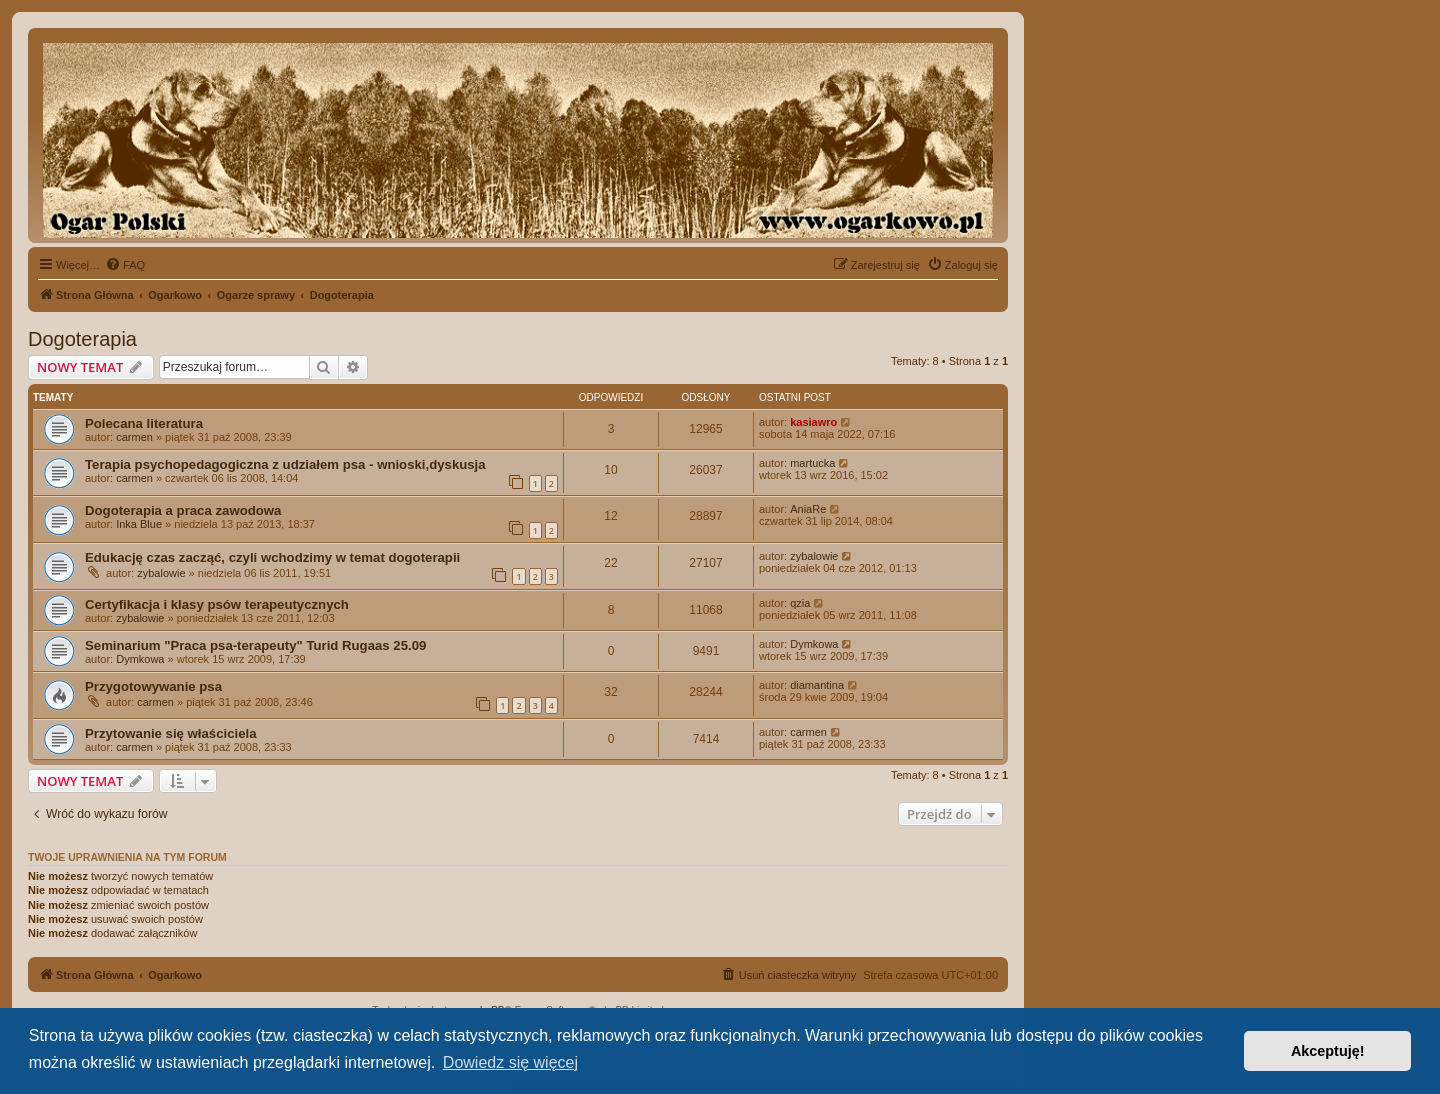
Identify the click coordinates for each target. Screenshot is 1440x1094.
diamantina (817, 685)
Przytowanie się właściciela (171, 733)
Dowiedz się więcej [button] (510, 1062)
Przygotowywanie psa (153, 686)
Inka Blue (139, 524)
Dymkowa (140, 659)
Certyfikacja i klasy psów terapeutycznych (217, 604)
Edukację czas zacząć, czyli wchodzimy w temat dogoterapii (272, 557)
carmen (134, 437)
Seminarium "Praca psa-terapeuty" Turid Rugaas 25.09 (255, 645)
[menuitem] (125, 265)
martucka (812, 463)
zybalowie (161, 573)
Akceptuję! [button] (1328, 1051)
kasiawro (813, 422)
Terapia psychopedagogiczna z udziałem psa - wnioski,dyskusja (285, 464)
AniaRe (808, 509)
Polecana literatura (144, 423)
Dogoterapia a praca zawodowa (183, 510)
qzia (800, 603)
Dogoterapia (82, 339)
